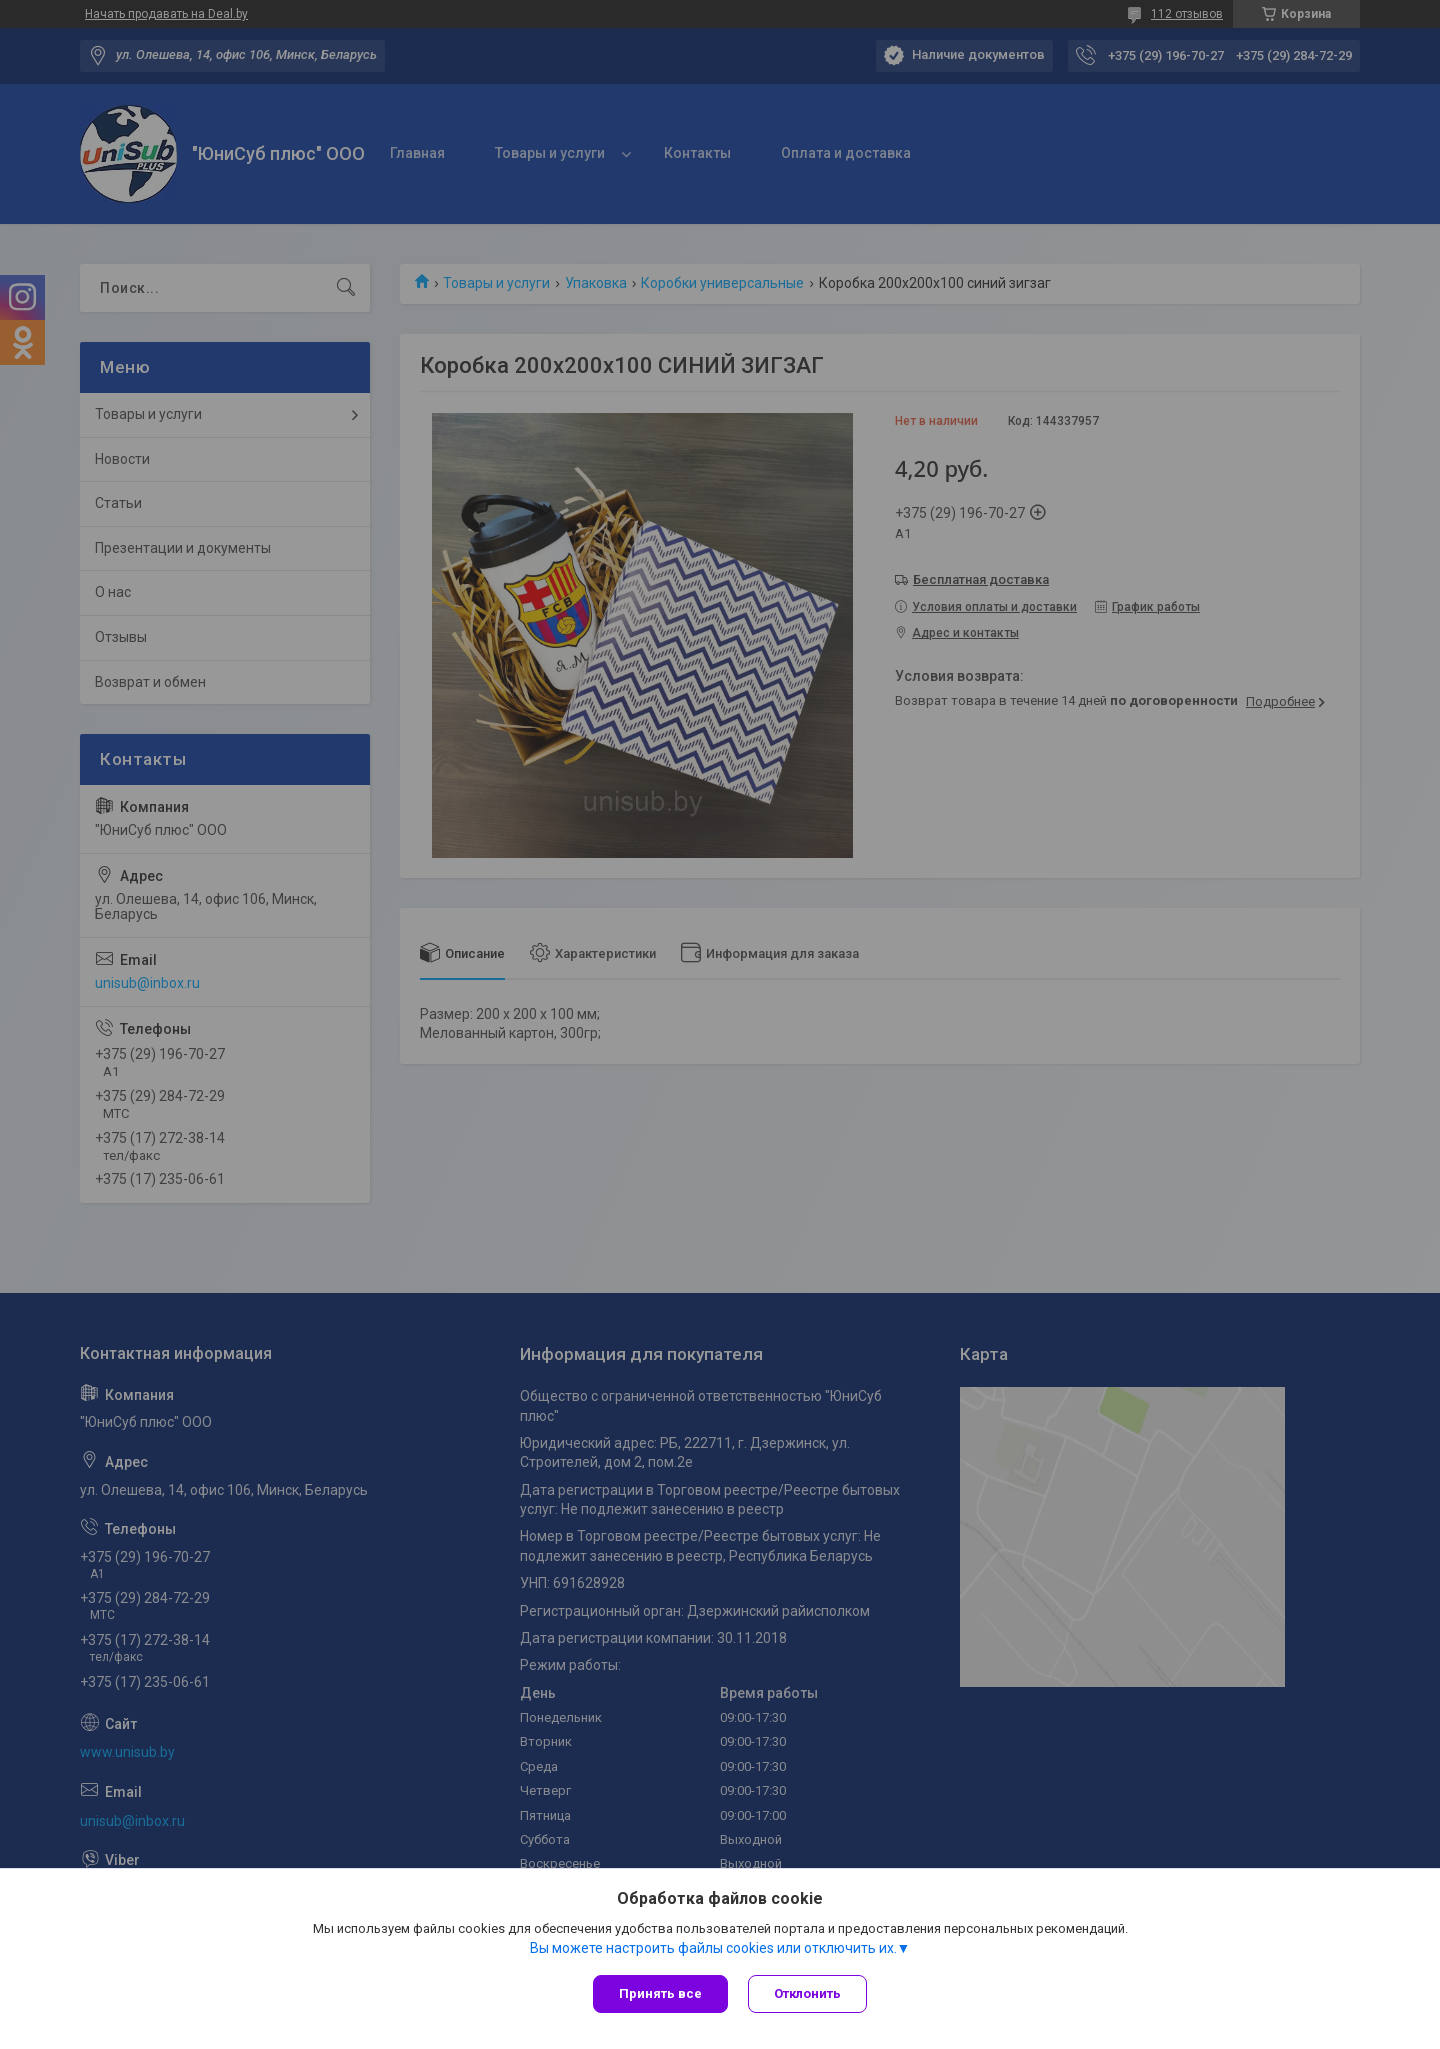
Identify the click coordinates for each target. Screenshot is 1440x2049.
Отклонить (807, 1993)
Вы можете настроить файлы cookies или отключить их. (713, 1948)
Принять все (660, 1993)
